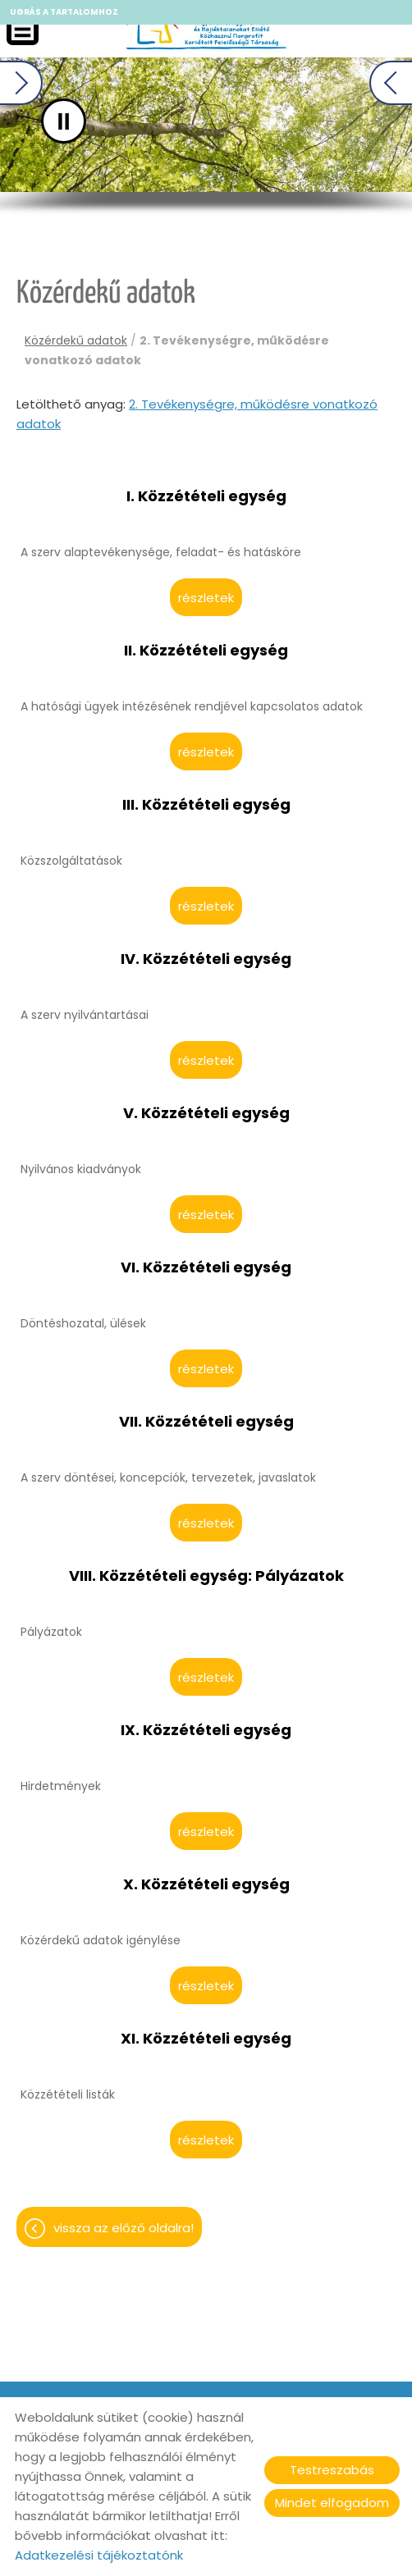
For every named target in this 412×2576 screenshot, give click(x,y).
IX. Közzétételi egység (206, 1730)
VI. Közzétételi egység (206, 1267)
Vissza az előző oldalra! (123, 2227)
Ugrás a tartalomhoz (64, 12)
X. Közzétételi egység (206, 1884)
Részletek (206, 597)
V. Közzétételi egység (206, 1113)
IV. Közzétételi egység (206, 959)
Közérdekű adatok (76, 340)
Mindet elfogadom (332, 2502)
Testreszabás (332, 2469)
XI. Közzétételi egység (206, 2038)
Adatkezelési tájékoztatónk (99, 2555)
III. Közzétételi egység (206, 805)
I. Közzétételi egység (206, 496)
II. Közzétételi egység (206, 650)
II (114, 121)
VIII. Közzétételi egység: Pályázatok (206, 1576)
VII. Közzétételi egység (206, 1422)
